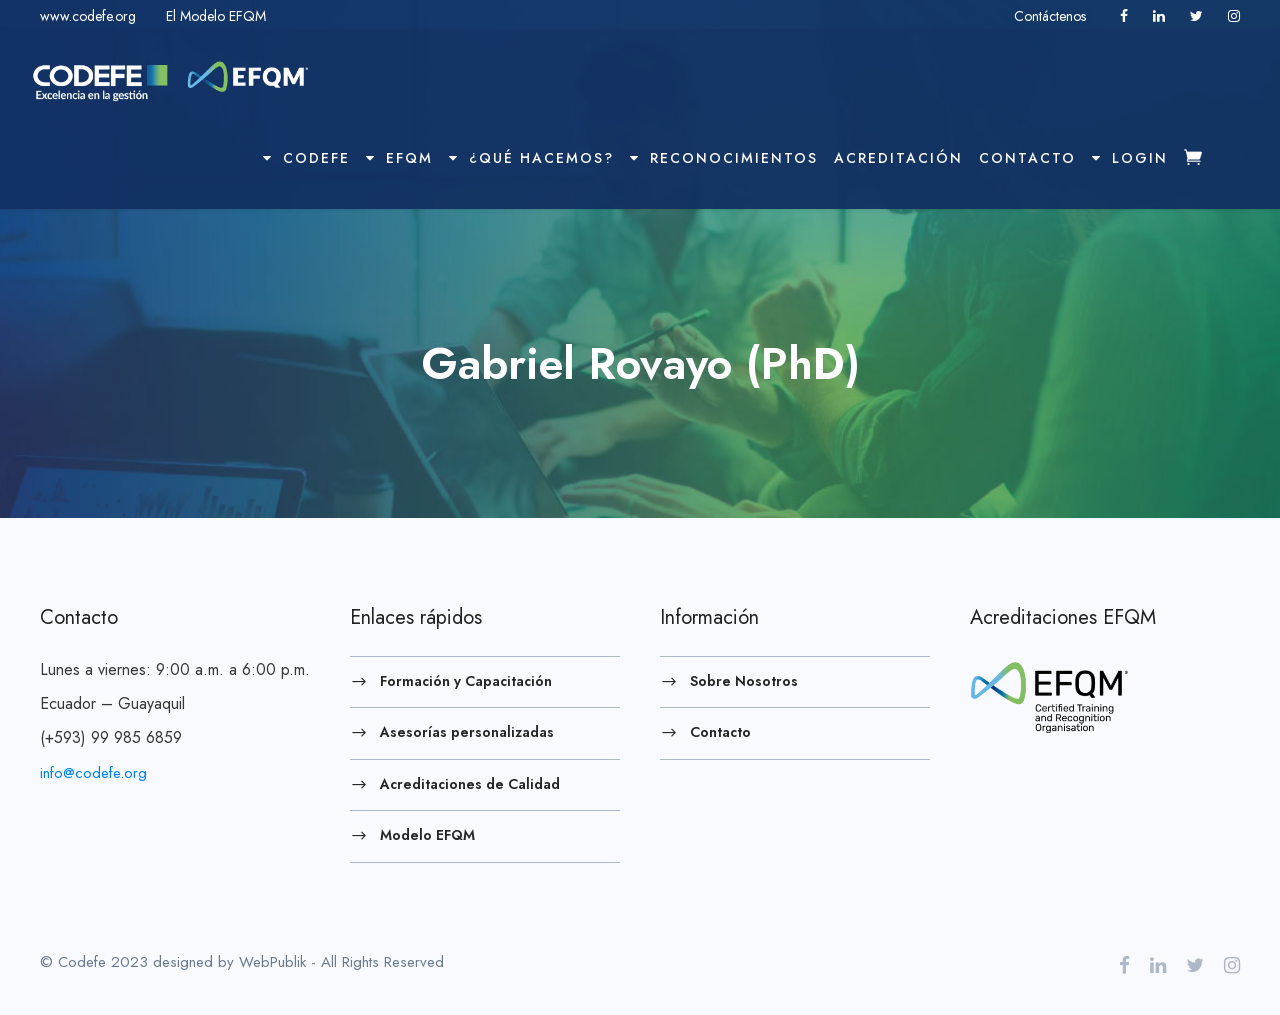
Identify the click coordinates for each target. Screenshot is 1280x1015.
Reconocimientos (724, 158)
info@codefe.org (93, 773)
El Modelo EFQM (216, 16)
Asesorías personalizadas (467, 732)
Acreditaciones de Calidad (470, 783)
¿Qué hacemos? (531, 158)
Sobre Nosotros (744, 680)
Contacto (1027, 158)
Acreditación (898, 158)
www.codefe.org (88, 16)
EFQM (399, 158)
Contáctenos (1052, 16)
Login (1130, 158)
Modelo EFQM (427, 835)
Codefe (306, 158)
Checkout (1207, 175)
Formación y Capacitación (466, 680)
